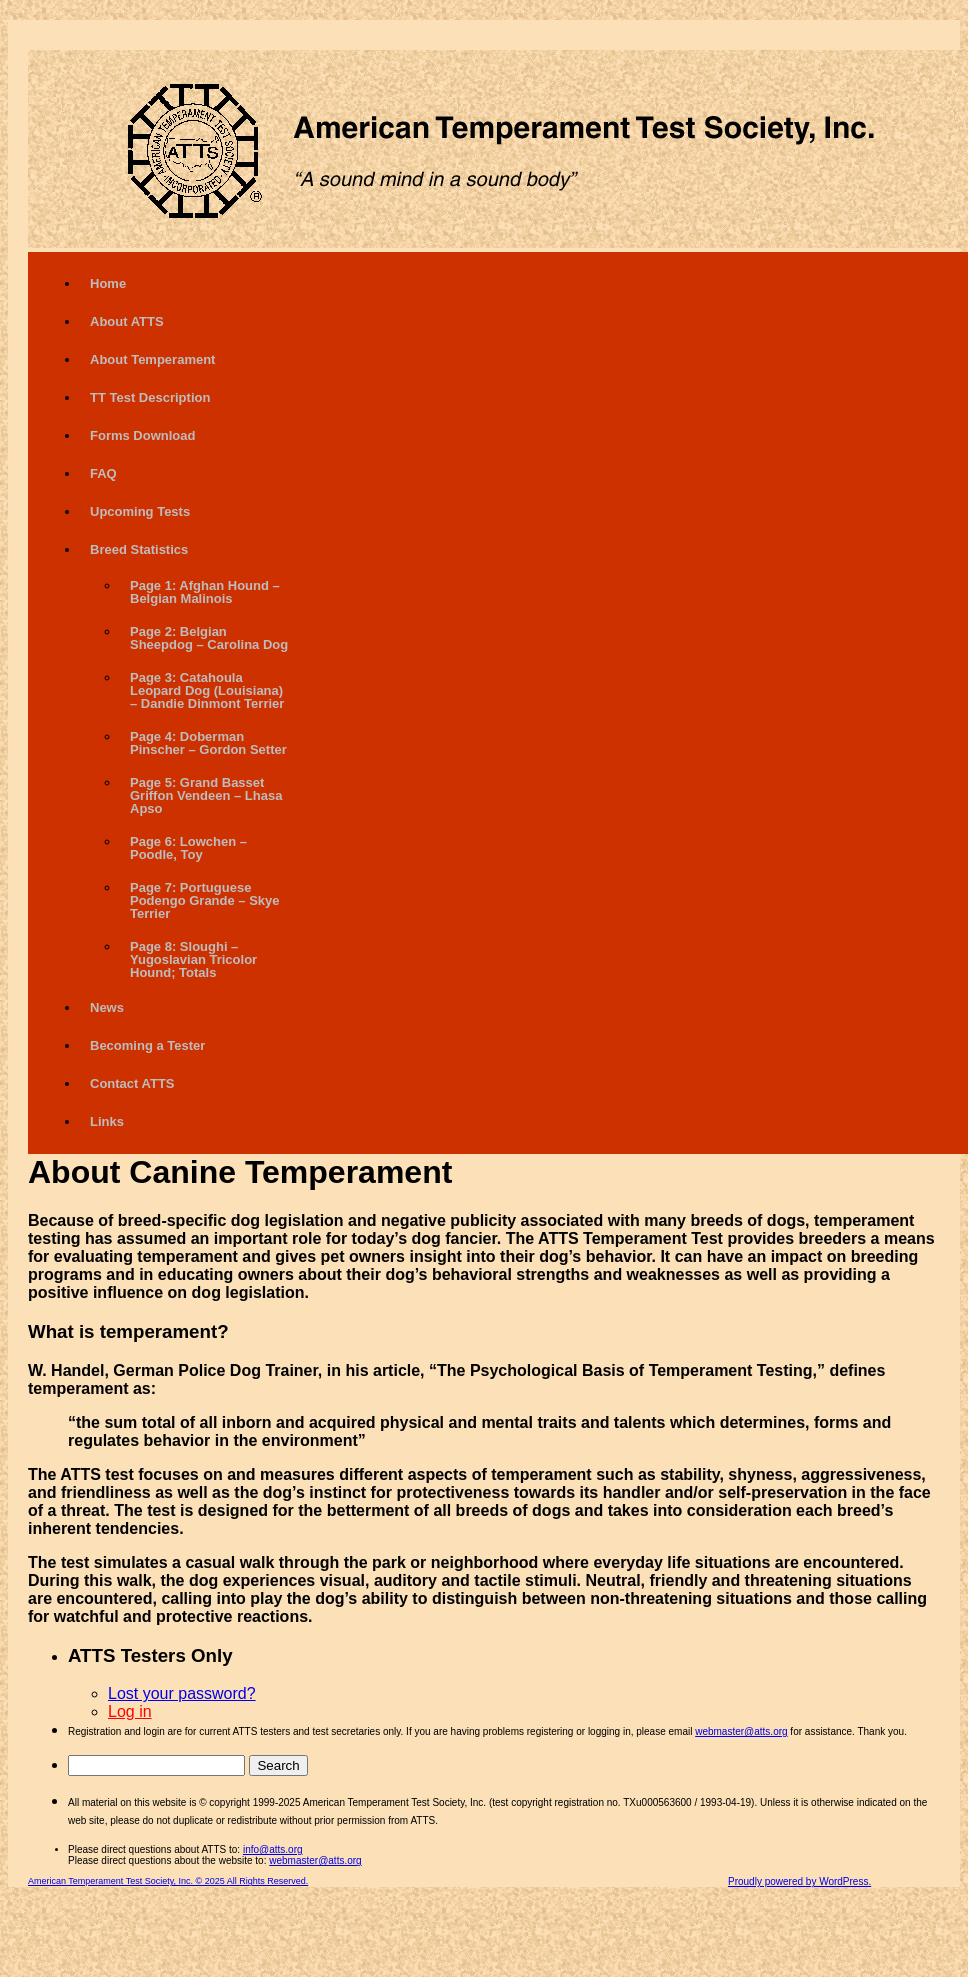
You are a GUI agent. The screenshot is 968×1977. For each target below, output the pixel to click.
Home (108, 283)
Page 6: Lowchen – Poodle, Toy (188, 848)
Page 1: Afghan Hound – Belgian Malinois (205, 592)
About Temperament (152, 359)
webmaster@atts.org (741, 1731)
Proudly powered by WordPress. (799, 1881)
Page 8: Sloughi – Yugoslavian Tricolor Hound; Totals (193, 959)
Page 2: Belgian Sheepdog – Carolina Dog (209, 638)
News (107, 1007)
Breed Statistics (139, 549)
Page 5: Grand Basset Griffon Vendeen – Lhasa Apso (206, 795)
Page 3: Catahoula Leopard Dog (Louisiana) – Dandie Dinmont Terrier (207, 690)
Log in (130, 1711)
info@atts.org (273, 1849)
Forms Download (142, 435)
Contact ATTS (132, 1083)
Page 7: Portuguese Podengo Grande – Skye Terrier (205, 900)
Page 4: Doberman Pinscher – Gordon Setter (208, 743)
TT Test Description (150, 397)
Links (107, 1121)
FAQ (103, 473)
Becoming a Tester (147, 1045)
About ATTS (127, 321)
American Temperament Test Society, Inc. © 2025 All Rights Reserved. (168, 1881)
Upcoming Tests (140, 511)
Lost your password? (182, 1693)
